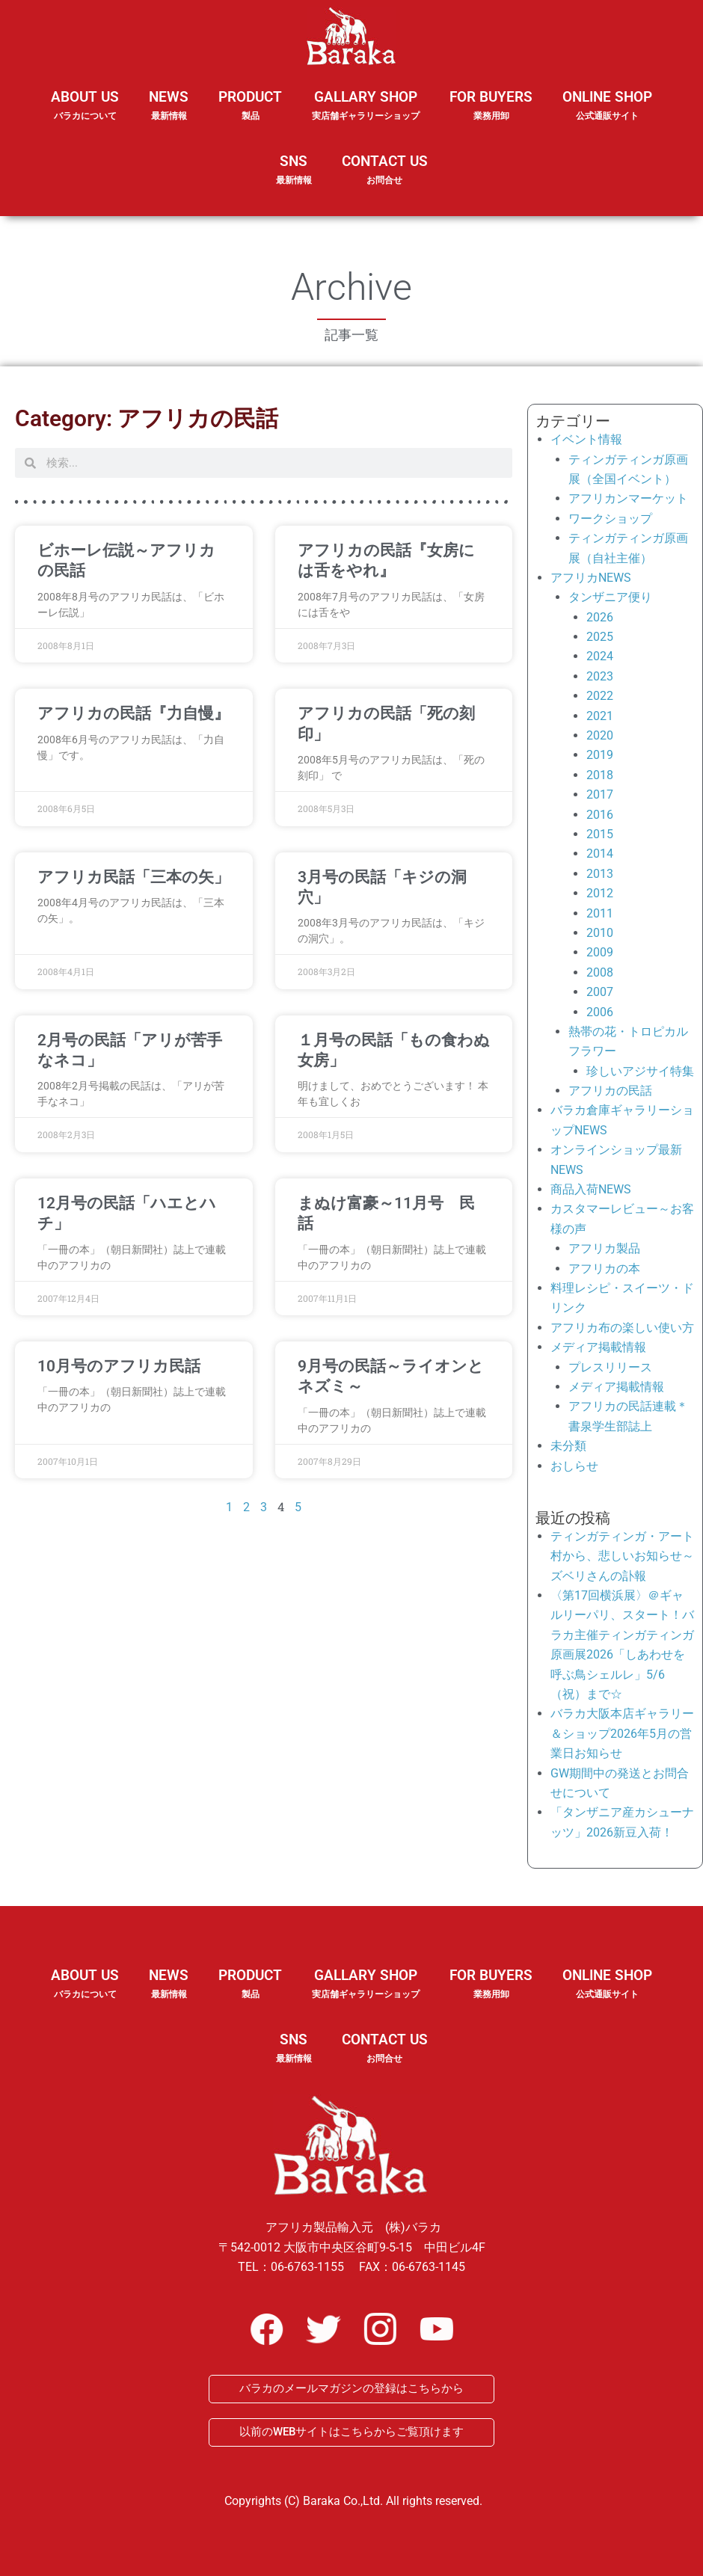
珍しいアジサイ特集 (640, 1071)
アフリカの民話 (610, 1090)
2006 (599, 1012)
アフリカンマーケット (628, 498)
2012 (599, 893)
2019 (599, 755)
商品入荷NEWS (590, 1189)
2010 (599, 933)
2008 (599, 972)
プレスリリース (610, 1367)
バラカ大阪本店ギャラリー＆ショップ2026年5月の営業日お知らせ (622, 1733)
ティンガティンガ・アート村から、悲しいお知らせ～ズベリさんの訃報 (622, 1556)
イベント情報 (586, 439)
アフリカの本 (604, 1268)
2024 (599, 656)
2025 (599, 637)
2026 (599, 617)
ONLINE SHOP (607, 105)
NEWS (168, 115)
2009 (599, 952)
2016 (599, 815)
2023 (599, 676)
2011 (599, 913)
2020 (599, 735)
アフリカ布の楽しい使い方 (622, 1328)
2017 (599, 794)
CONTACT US (385, 170)
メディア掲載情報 (598, 1347)
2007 (599, 992)
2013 (599, 874)
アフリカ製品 (604, 1248)
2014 (599, 853)
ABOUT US (85, 115)
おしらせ (574, 1466)
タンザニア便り (610, 597)
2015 (599, 834)
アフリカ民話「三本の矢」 (133, 877)
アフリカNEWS (590, 578)
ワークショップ (610, 518)
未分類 (568, 1446)
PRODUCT (250, 115)
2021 (599, 716)
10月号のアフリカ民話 (118, 1366)
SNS (294, 179)
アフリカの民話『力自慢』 (133, 713)
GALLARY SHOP (366, 115)
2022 (599, 696)
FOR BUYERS (490, 105)
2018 (599, 775)
